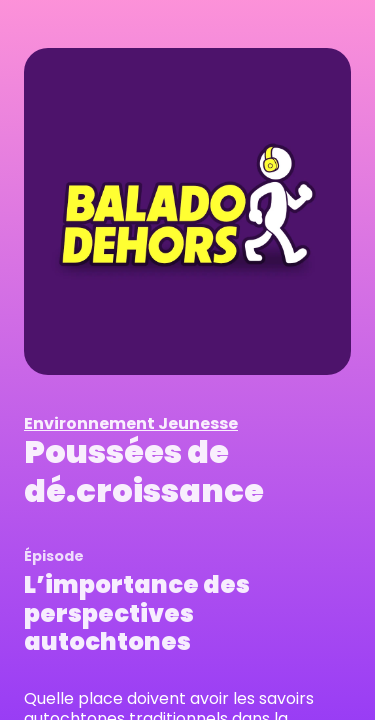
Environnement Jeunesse (131, 423)
